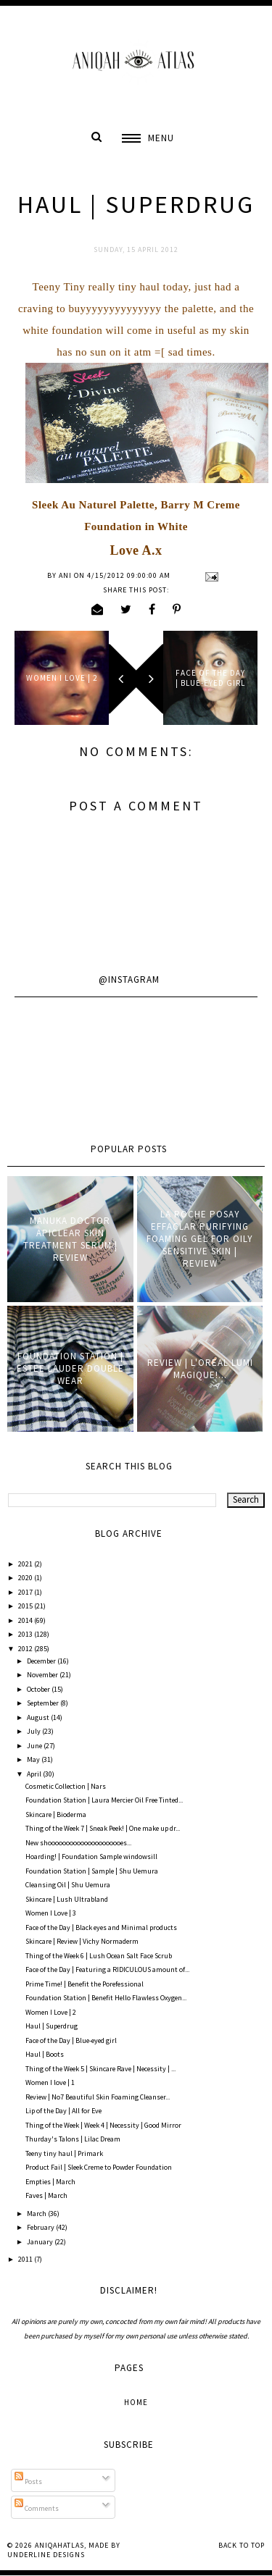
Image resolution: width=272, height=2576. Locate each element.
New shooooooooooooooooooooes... (78, 1842)
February (41, 2227)
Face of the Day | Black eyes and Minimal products (101, 1927)
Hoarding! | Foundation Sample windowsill (91, 1856)
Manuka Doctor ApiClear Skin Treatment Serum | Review (70, 1239)
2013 (26, 1634)
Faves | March (46, 2195)
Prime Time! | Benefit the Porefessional (84, 1984)
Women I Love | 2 (50, 2012)
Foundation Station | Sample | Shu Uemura (91, 1871)
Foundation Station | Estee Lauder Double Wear (70, 1368)
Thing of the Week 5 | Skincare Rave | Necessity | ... (100, 2068)
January (40, 2241)
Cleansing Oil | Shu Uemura (67, 1884)
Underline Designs (46, 2554)
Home (136, 2402)
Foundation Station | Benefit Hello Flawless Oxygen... (105, 1997)
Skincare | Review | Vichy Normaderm (82, 1941)
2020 (26, 1577)
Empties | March (50, 2181)
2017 (26, 1592)
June (35, 1745)
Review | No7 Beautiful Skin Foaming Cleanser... (97, 2097)
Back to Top (241, 2545)
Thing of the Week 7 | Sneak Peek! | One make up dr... (102, 1828)
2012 (26, 1648)
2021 (26, 1564)
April (35, 1774)
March (37, 2213)
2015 (26, 1606)
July (34, 1731)
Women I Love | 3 (50, 1913)
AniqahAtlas (59, 2545)
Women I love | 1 (50, 2082)
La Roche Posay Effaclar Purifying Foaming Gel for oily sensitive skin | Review (200, 1239)
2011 (26, 2259)
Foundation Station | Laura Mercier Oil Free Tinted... (104, 1800)
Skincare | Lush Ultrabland (66, 1899)
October (39, 1689)
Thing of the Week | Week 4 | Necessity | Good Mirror (103, 2125)
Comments (37, 2508)
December (42, 1661)
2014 (26, 1620)
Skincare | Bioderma (55, 1814)
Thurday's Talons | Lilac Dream (72, 2139)
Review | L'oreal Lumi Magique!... (200, 1368)
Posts (28, 2481)
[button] (148, 138)
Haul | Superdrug (51, 2026)
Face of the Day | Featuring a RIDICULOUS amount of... (107, 1969)
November (43, 1674)
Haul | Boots (44, 2054)
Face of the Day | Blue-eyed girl (71, 2040)
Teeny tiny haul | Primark (64, 2153)
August (39, 1717)
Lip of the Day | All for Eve (63, 2110)
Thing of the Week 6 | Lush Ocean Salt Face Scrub (98, 1955)
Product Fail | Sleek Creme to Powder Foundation (98, 2167)
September (43, 1703)
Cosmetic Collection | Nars (65, 1786)
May (34, 1759)
